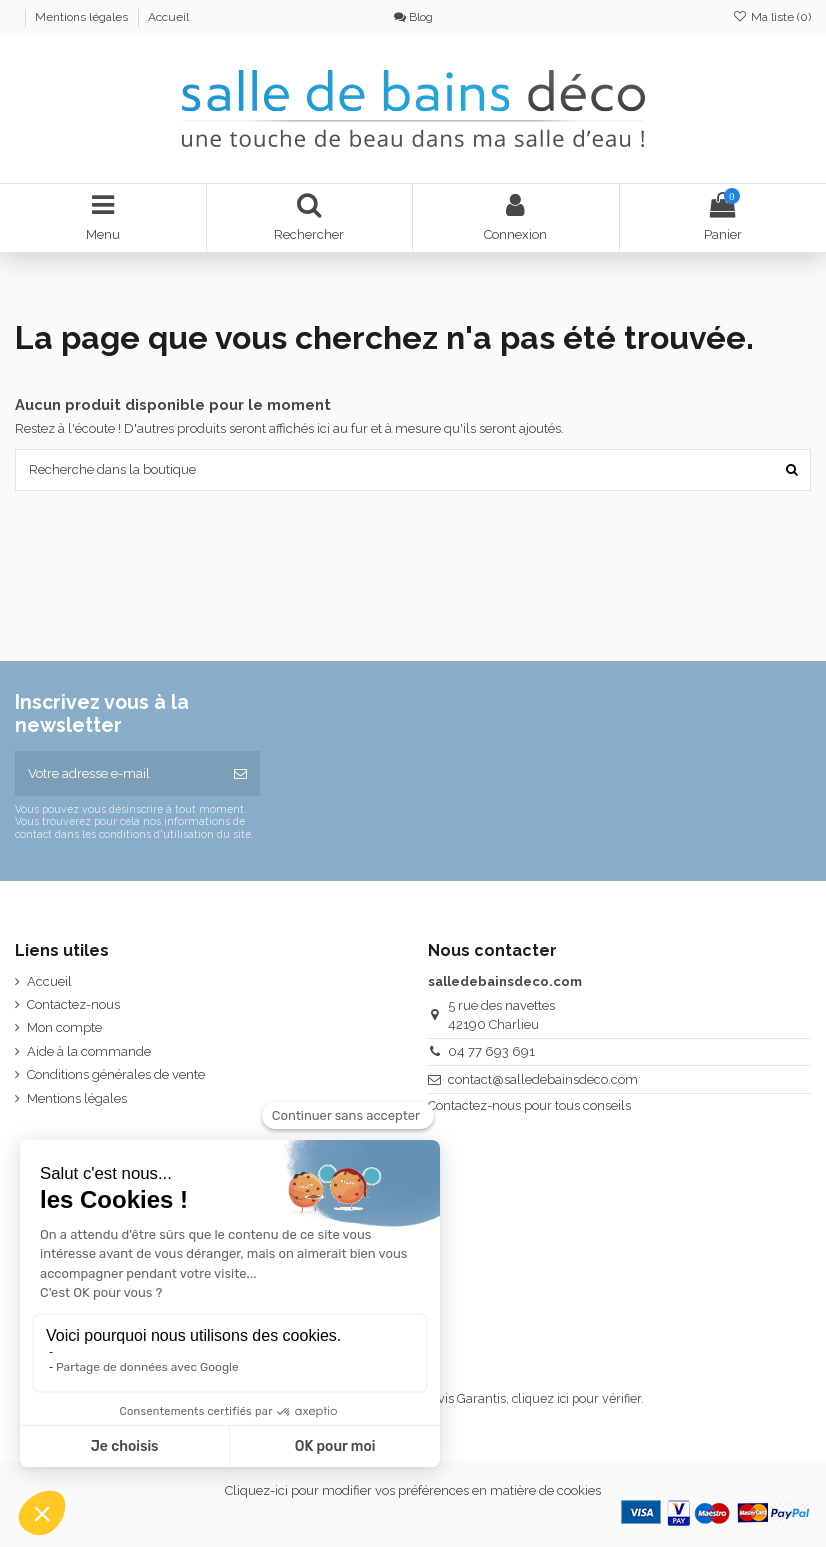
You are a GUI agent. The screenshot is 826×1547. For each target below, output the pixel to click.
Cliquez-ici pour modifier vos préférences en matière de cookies (413, 1490)
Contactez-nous (73, 1004)
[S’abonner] (240, 774)
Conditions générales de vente (116, 1074)
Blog (413, 17)
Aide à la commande (89, 1051)
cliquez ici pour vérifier (576, 1398)
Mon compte (64, 1027)
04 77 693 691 (491, 1051)
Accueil (168, 17)
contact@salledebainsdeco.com (543, 1079)
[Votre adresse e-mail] (118, 774)
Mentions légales (83, 17)
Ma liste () (772, 17)
